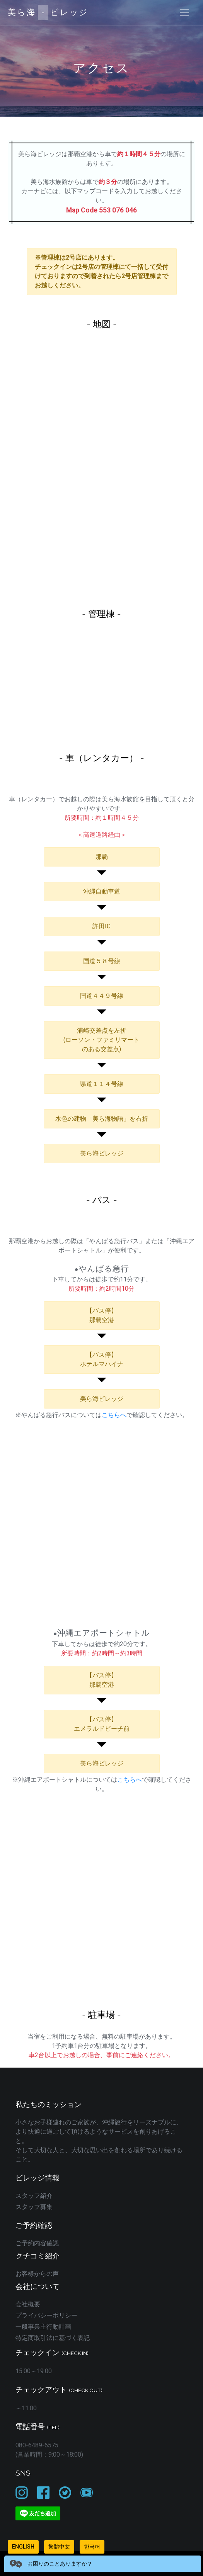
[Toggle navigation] (184, 12)
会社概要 (27, 2304)
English (23, 2547)
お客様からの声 (37, 2273)
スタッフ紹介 (34, 2195)
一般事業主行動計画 (43, 2326)
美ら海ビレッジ (48, 12)
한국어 (92, 2547)
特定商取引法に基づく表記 (52, 2338)
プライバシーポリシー (46, 2315)
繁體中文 (59, 2547)
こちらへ (114, 1415)
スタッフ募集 (34, 2207)
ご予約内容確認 (37, 2243)
